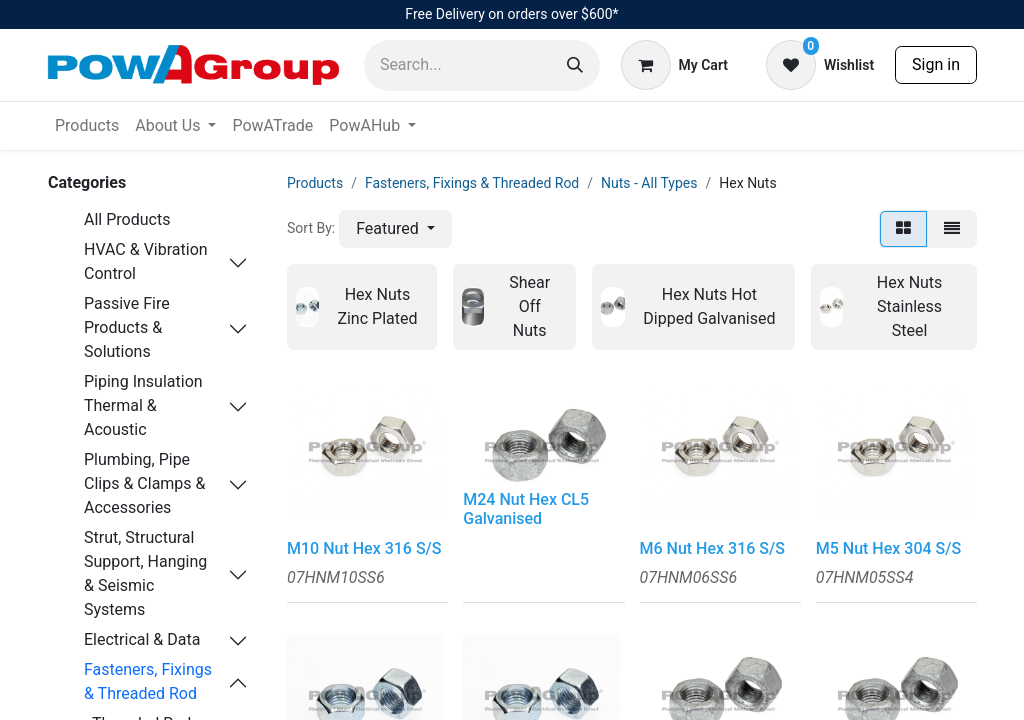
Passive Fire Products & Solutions (127, 327)
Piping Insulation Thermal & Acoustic (143, 405)
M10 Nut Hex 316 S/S (364, 548)
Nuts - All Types (649, 183)
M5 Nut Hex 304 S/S (888, 548)
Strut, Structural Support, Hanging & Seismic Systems (145, 573)
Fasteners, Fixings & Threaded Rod (148, 681)
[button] (395, 229)
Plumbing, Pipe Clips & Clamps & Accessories (145, 483)
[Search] (575, 65)
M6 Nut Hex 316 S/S (712, 548)
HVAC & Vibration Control (146, 261)
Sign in (936, 64)
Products (315, 183)
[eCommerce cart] (674, 65)
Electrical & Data (142, 639)
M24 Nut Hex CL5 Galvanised (526, 509)
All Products (127, 219)
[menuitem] (87, 126)
